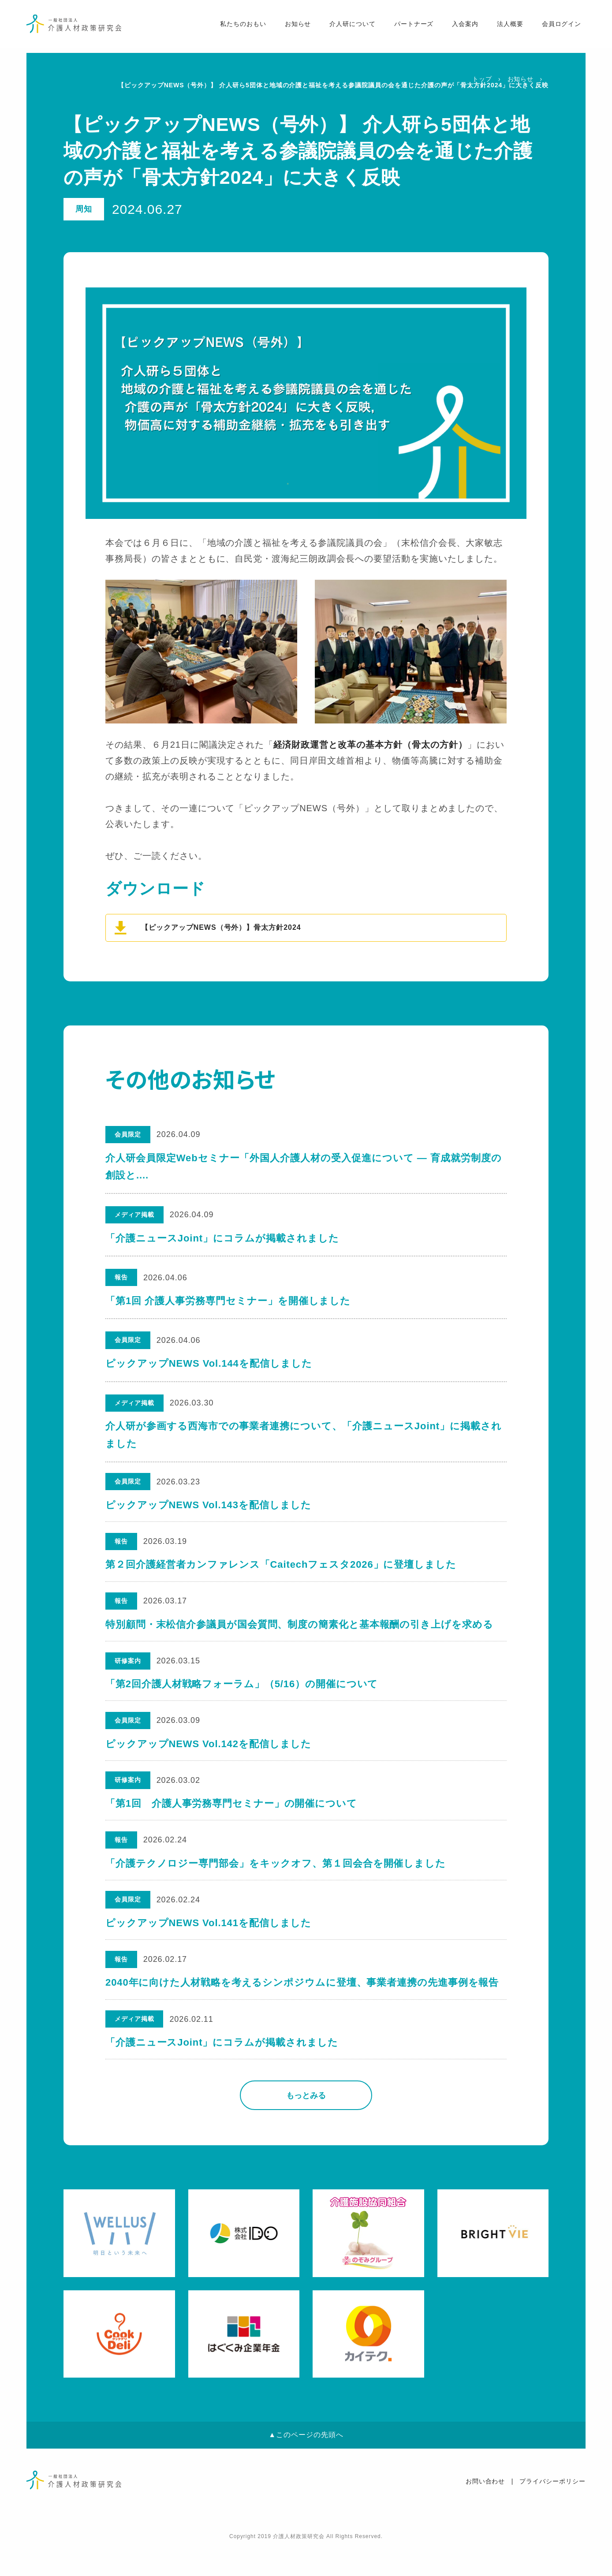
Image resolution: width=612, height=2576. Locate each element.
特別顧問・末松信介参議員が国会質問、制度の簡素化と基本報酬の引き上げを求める (299, 1631)
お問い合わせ (485, 2511)
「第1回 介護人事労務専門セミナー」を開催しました (228, 1300)
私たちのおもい (237, 26)
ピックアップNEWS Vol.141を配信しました (208, 1945)
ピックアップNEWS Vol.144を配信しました (208, 1363)
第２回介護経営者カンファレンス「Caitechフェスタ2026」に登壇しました (281, 1569)
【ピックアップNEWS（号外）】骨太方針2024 (221, 927)
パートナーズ (409, 26)
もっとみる (306, 2125)
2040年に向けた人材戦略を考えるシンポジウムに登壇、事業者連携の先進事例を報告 (302, 2008)
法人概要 (505, 26)
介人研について (347, 26)
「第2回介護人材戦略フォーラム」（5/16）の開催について (242, 1694)
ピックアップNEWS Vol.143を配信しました (208, 1506)
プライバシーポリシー (552, 2511)
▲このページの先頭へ (306, 2465)
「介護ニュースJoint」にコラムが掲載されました (222, 1238)
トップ (482, 78)
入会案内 (460, 26)
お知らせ (292, 26)
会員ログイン (556, 26)
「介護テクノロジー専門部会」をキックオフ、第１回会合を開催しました (276, 1882)
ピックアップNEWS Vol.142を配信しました (208, 1757)
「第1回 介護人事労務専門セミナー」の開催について (231, 1820)
